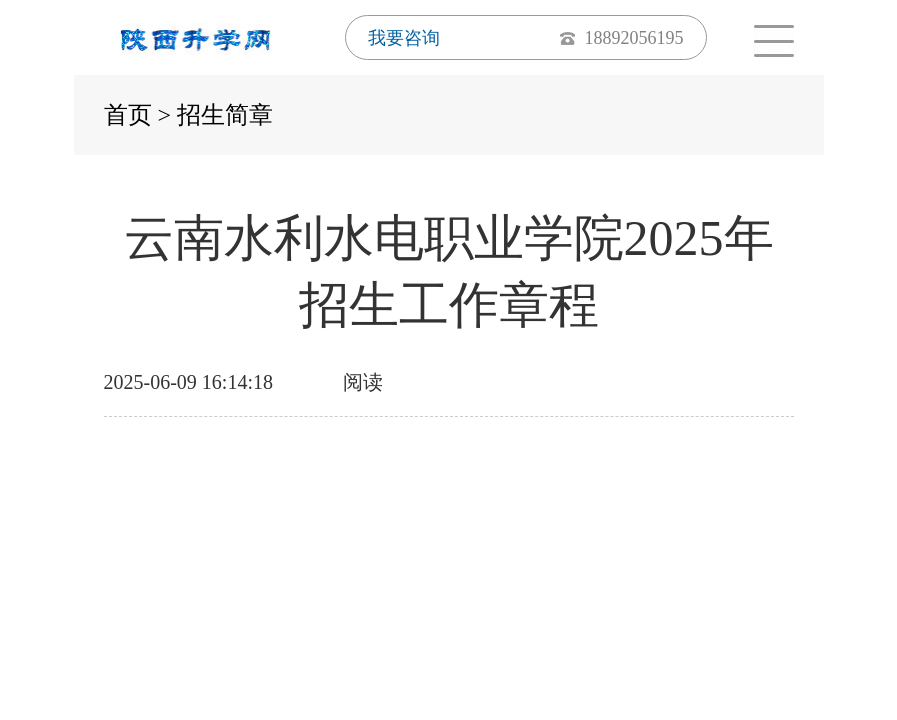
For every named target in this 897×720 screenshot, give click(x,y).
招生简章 (225, 115)
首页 (128, 115)
